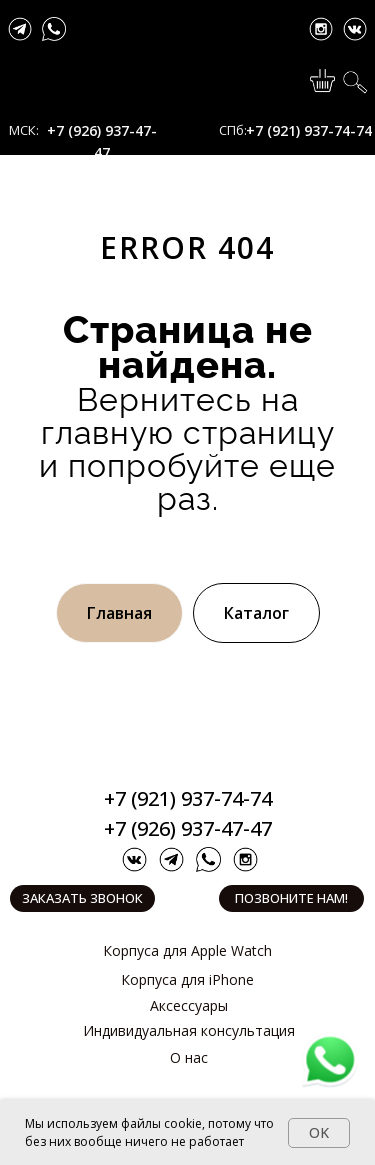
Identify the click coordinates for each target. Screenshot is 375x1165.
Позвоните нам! (291, 898)
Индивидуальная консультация (189, 1030)
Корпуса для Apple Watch (187, 950)
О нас (189, 1057)
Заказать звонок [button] (82, 898)
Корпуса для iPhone (187, 979)
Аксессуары (189, 1005)
